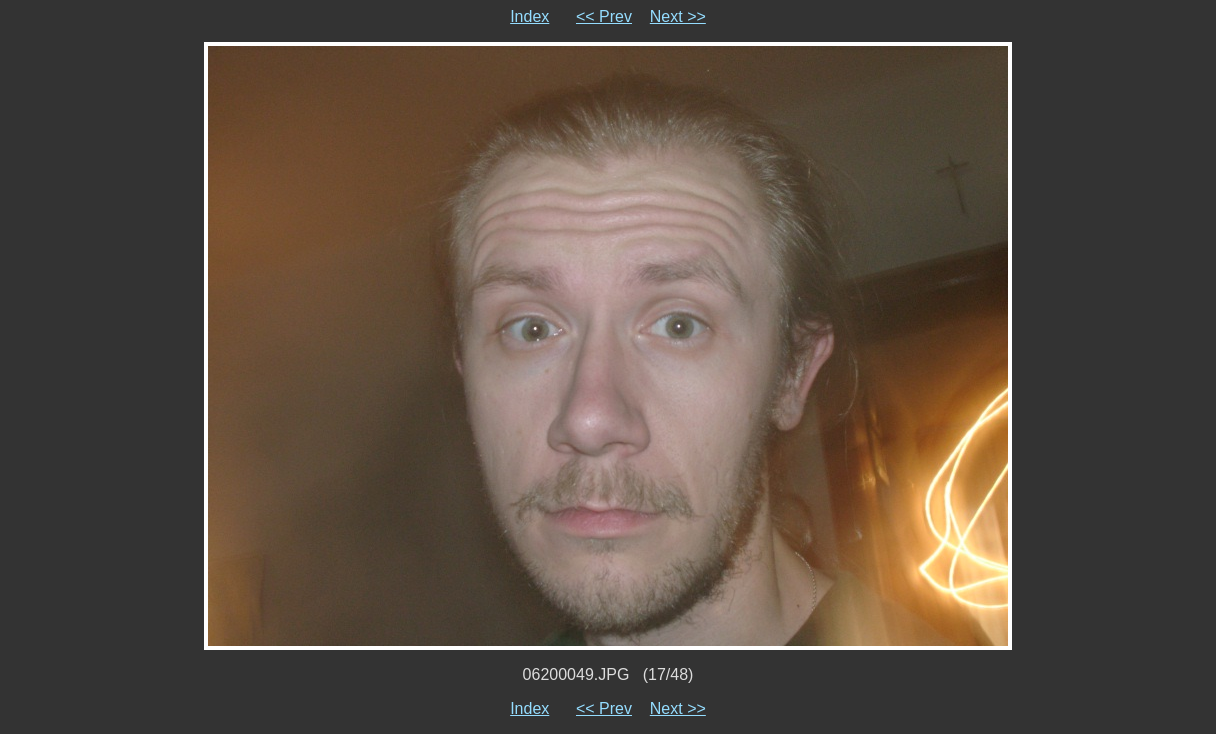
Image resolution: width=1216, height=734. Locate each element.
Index (529, 16)
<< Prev (604, 16)
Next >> (678, 16)
